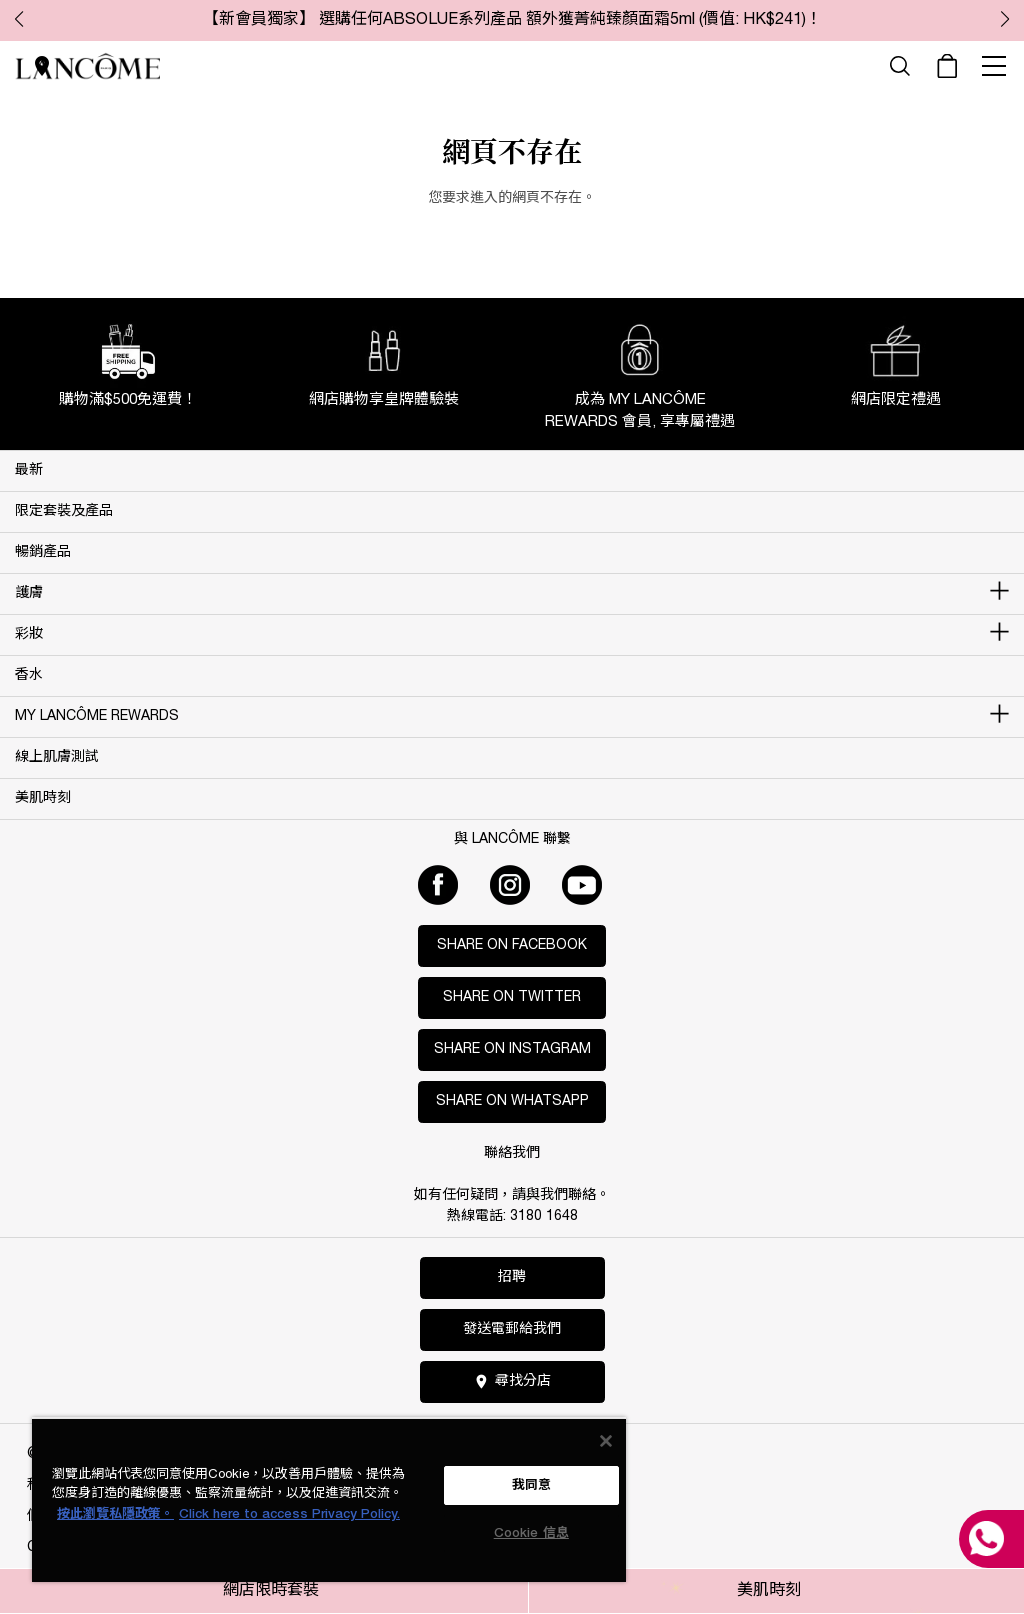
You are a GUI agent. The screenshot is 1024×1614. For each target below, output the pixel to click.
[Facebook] (438, 885)
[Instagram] (510, 885)
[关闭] (606, 1441)
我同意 (531, 1485)
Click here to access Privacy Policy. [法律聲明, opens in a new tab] (289, 1514)
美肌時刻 (769, 1591)
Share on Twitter (512, 997)
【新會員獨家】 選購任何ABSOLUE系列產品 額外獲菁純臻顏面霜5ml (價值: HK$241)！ (512, 20)
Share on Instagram (512, 1049)
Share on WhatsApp (512, 1101)
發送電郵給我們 (512, 1329)
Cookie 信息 (531, 1533)
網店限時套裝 (271, 1591)
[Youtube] (582, 885)
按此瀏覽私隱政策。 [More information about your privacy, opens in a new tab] (115, 1514)
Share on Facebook (512, 945)
